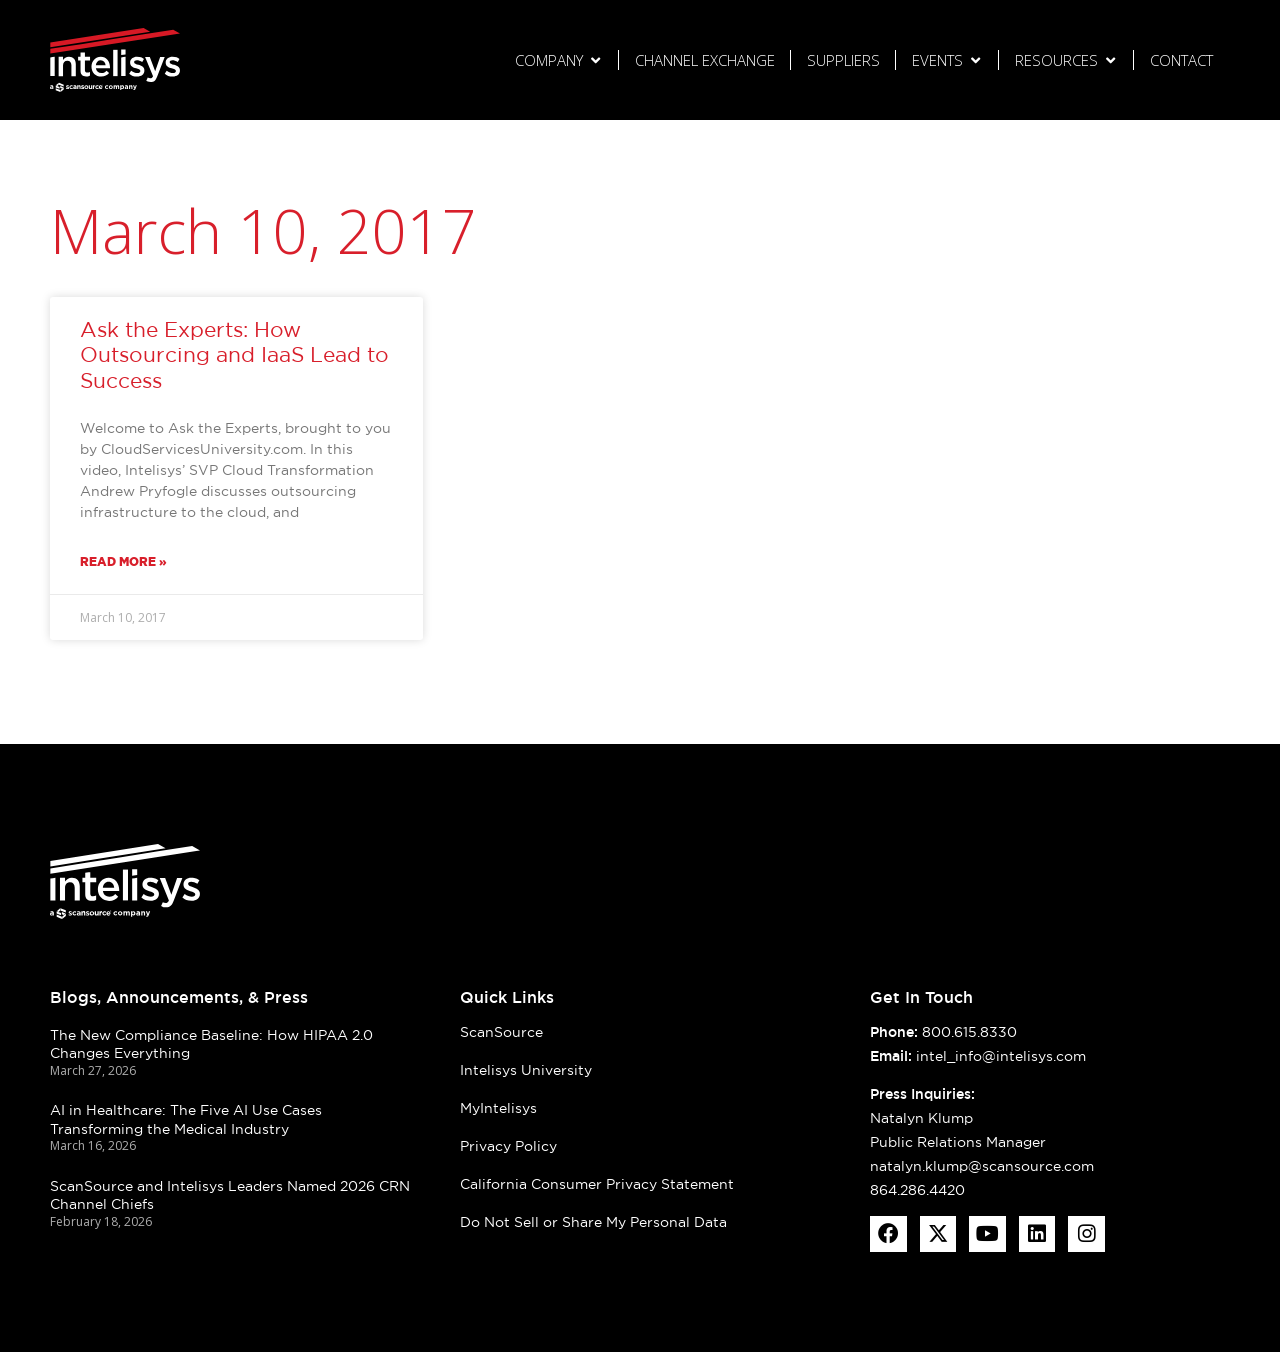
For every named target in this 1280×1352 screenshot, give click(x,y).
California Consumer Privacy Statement (597, 1184)
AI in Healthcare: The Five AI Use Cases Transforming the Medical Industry (186, 1119)
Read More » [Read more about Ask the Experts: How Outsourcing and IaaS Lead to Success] (123, 561)
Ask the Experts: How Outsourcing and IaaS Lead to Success (234, 354)
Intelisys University (526, 1070)
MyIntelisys (498, 1108)
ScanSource (501, 1032)
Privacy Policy (508, 1146)
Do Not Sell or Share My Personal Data (593, 1222)
